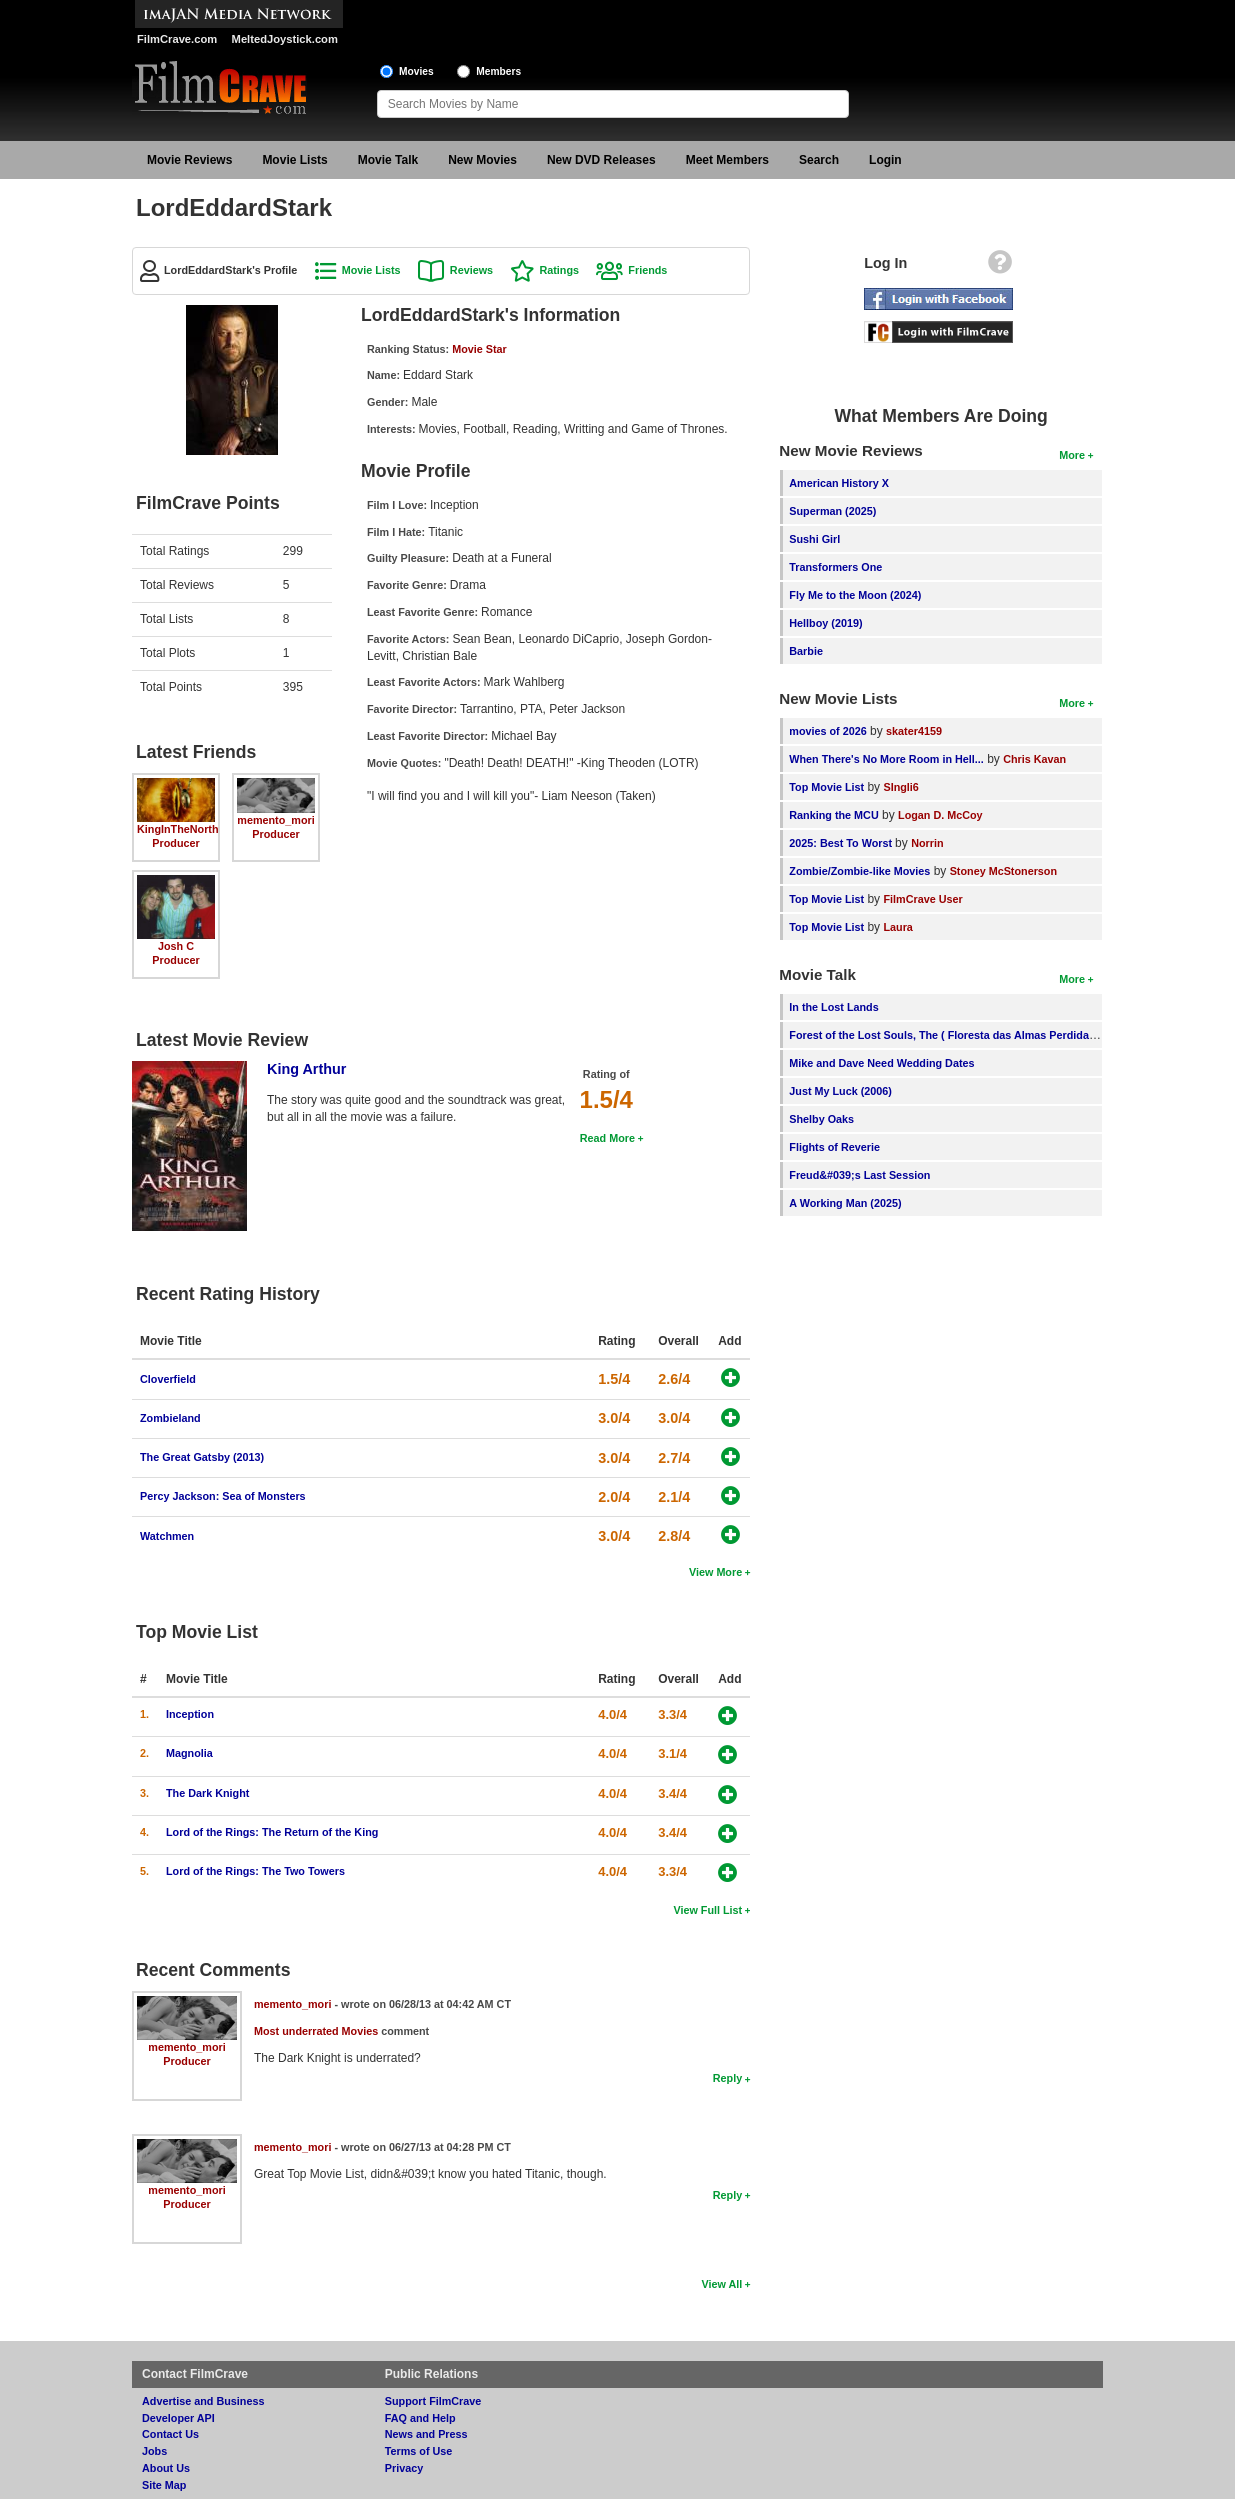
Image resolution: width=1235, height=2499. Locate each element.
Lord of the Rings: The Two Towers (255, 1871)
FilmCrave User (922, 899)
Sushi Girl (814, 539)
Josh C (176, 946)
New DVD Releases (601, 160)
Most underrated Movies (316, 2031)
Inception (190, 1714)
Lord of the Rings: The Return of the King (272, 1832)
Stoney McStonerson (1003, 871)
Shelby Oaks (821, 1119)
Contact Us (170, 2434)
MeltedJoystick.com (285, 39)
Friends (647, 270)
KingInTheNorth (178, 829)
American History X (839, 483)
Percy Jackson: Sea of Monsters (223, 1496)
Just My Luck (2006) (840, 1091)
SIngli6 (900, 787)
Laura (897, 927)
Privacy (404, 2468)
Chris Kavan (1034, 759)
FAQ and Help (420, 2418)
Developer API (178, 2418)
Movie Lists (294, 160)
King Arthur (306, 1069)
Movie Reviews (189, 160)
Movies (416, 71)
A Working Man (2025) (845, 1203)
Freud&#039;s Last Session (859, 1175)
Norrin (927, 843)
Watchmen (167, 1536)
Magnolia (189, 1753)
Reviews (471, 270)
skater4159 (914, 731)
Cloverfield (168, 1379)
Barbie (806, 651)
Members (498, 71)
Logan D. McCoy (940, 815)
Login (885, 160)
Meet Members (727, 160)
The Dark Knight (207, 1793)
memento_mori (275, 820)
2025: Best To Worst (842, 843)
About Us (166, 2468)
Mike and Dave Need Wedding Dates (881, 1063)
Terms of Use (419, 2451)
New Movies (482, 160)
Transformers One (835, 567)
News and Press (426, 2434)
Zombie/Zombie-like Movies (859, 871)
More (1072, 455)
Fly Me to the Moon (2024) (855, 595)
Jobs (154, 2451)
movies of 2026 (827, 731)
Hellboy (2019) (825, 623)
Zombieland (170, 1418)
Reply (727, 2078)
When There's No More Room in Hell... (886, 759)
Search (819, 160)
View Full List (707, 1910)
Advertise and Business (203, 2401)
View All (721, 2284)
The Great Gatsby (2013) (202, 1457)
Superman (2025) (832, 511)
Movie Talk (388, 160)
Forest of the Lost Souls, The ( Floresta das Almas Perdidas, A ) (951, 1035)
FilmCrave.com (177, 39)
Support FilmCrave (433, 2401)
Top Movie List (826, 787)
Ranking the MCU (833, 815)
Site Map (164, 2485)
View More (715, 1572)
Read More (607, 1138)
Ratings (559, 270)
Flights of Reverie (834, 1147)
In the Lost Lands (833, 1007)
